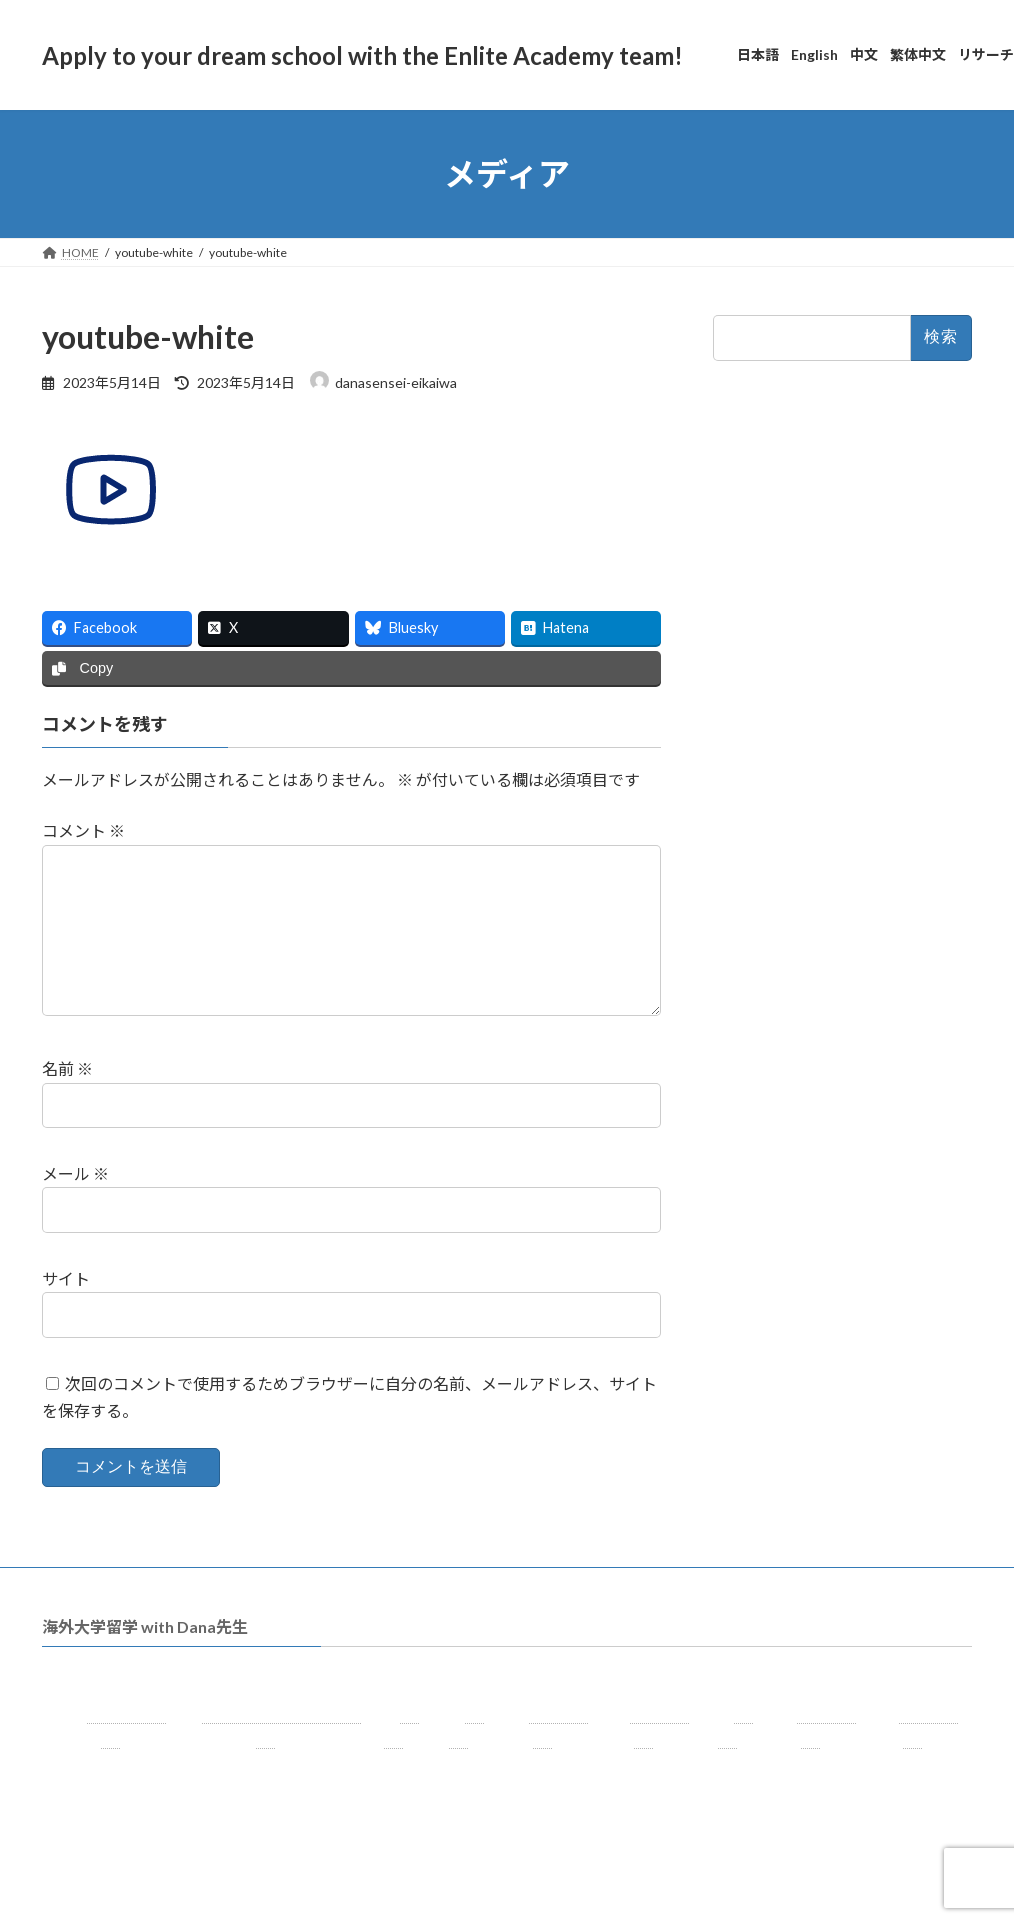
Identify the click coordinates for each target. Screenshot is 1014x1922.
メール (75, 1205)
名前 (67, 1101)
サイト (66, 1310)
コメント (83, 831)
